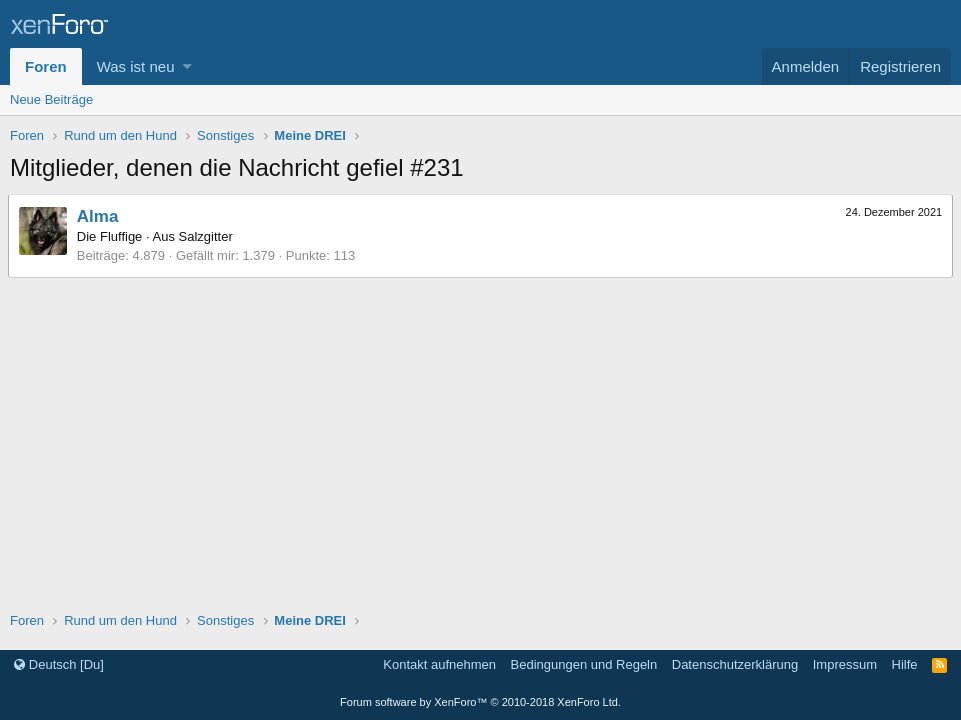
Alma (100, 216)
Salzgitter (208, 236)
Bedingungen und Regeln (584, 664)
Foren (46, 66)
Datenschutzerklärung (735, 664)
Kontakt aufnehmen (439, 664)
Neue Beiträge (51, 99)
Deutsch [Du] (59, 664)
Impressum (845, 664)
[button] (187, 66)
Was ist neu (136, 66)
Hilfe (905, 664)
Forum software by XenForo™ (480, 702)
